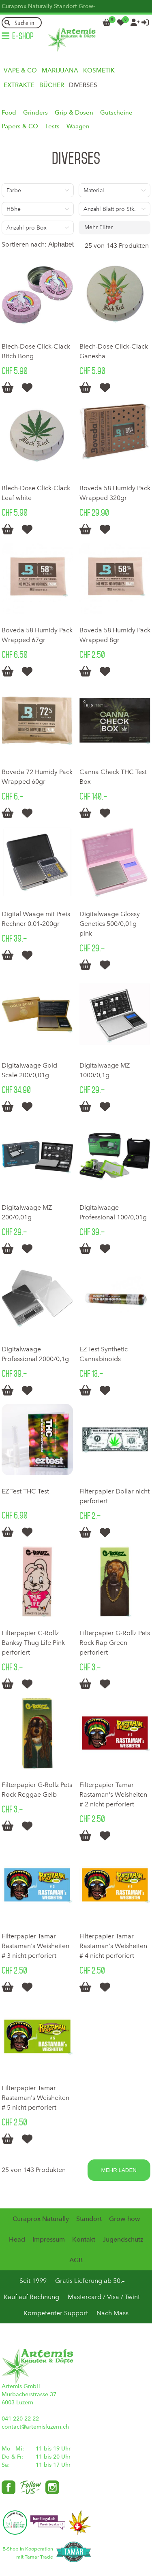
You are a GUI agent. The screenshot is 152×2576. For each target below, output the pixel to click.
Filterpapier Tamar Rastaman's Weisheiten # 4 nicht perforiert (113, 1945)
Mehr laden (119, 2170)
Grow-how (124, 2219)
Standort (65, 6)
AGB (76, 2260)
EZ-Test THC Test (25, 1491)
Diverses (83, 85)
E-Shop (22, 36)
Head (17, 2239)
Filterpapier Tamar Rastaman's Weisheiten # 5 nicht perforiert (35, 2097)
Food (9, 112)
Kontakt (83, 2239)
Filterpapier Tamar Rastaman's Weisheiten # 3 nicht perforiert (35, 1945)
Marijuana (60, 70)
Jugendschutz (123, 2239)
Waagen (78, 126)
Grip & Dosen (74, 112)
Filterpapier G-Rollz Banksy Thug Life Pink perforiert (33, 1642)
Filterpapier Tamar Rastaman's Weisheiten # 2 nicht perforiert (113, 1794)
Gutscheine (116, 112)
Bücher (51, 85)
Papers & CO (20, 126)
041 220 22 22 (20, 2418)
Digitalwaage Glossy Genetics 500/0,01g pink (109, 923)
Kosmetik (99, 70)
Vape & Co (20, 70)
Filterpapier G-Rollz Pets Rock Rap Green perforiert (114, 1642)
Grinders (35, 112)
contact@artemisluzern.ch (35, 2426)
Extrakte (19, 85)
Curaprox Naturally (27, 6)
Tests (52, 126)
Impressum (48, 2239)
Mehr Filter (98, 227)
